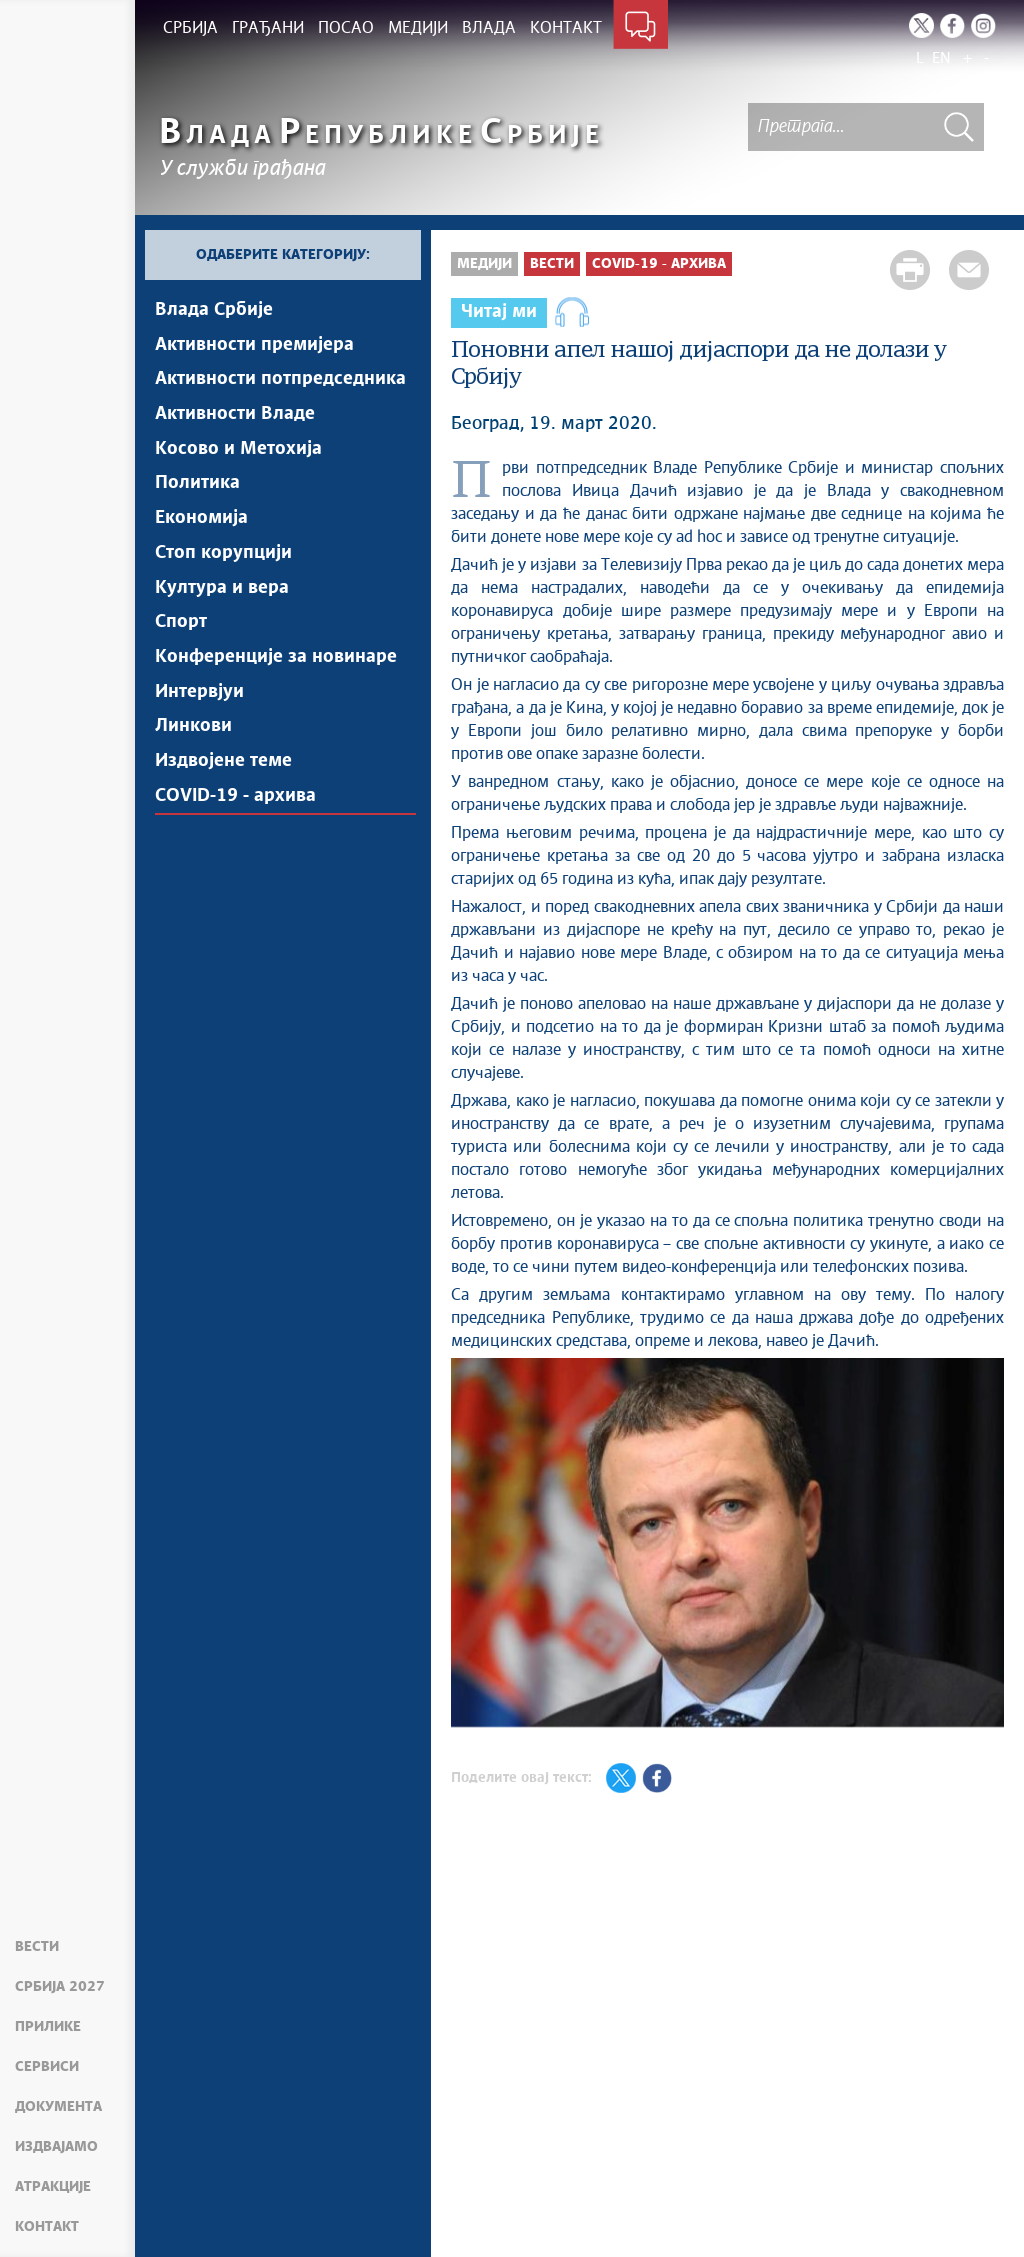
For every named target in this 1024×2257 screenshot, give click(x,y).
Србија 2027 (60, 1987)
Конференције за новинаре (276, 660)
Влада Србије (214, 310)
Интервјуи (199, 695)
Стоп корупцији (223, 555)
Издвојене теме (223, 765)
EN (941, 58)
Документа (58, 2107)
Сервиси (47, 2067)
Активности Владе (235, 415)
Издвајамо (56, 2147)
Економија (201, 520)
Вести (37, 1947)
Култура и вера (222, 590)
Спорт (181, 625)
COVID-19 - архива (235, 800)
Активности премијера (254, 345)
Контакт (47, 2227)
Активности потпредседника (280, 380)
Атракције (53, 2187)
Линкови (193, 730)
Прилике (48, 2027)
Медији (484, 264)
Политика (197, 485)
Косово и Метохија (238, 450)
